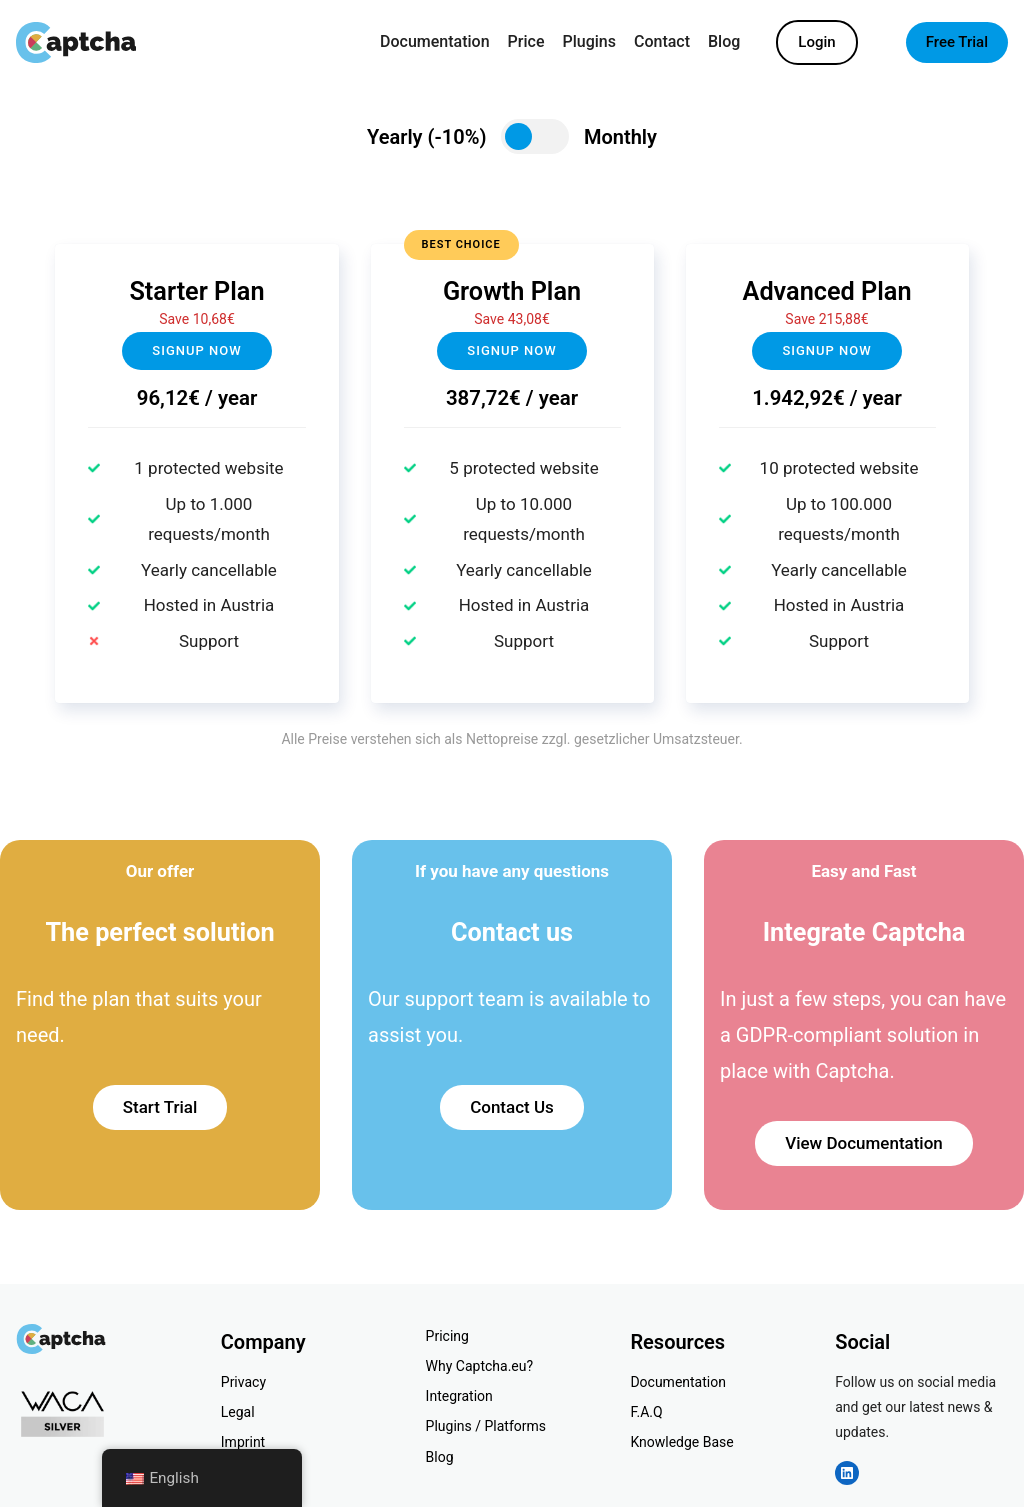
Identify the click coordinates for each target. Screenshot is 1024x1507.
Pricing (447, 1336)
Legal (238, 1412)
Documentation (678, 1382)
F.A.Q (646, 1412)
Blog (440, 1457)
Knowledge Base (681, 1442)
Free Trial (957, 42)
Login (816, 42)
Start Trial (160, 1107)
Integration (459, 1396)
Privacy (243, 1382)
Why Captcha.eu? (480, 1366)
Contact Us (512, 1107)
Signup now (196, 350)
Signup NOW (511, 350)
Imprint (243, 1442)
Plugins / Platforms (486, 1426)
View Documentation (864, 1143)
